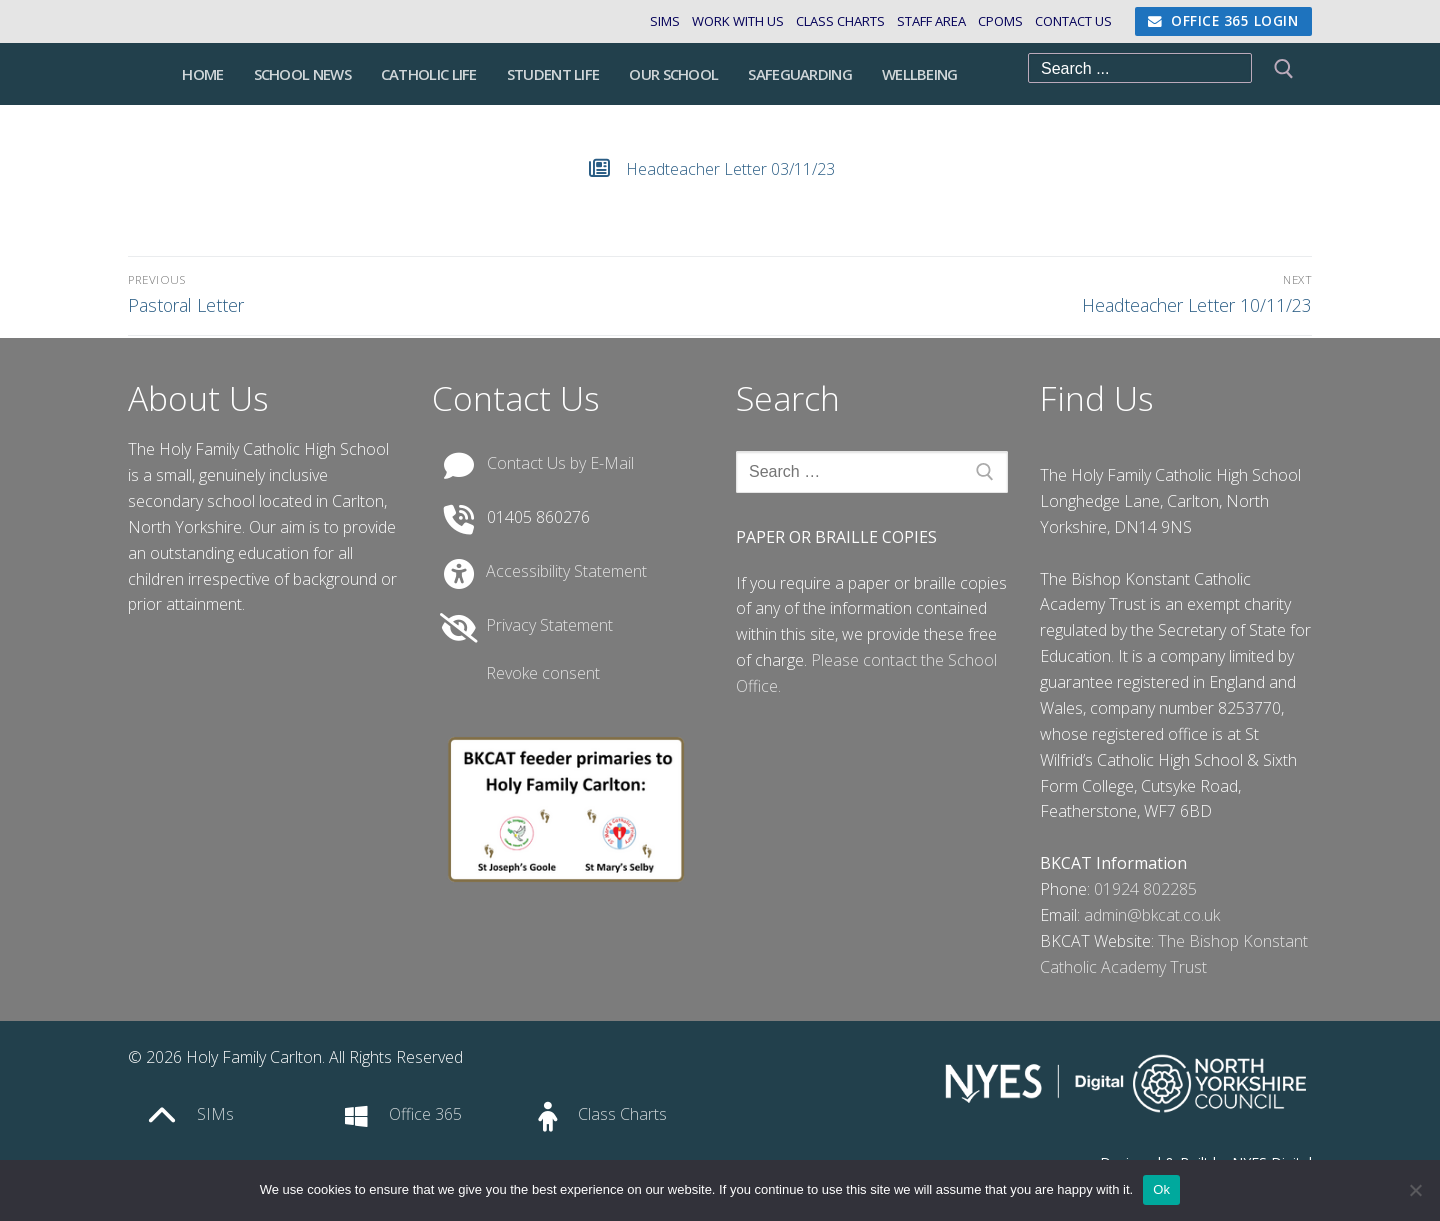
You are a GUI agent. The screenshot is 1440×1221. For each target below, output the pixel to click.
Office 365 (425, 1114)
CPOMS (994, 21)
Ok (1161, 1189)
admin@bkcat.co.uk (1152, 915)
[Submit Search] (1282, 74)
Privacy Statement (549, 625)
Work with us (738, 21)
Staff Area (925, 21)
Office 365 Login (1223, 20)
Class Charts (834, 21)
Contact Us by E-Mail (560, 463)
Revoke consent (543, 673)
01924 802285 (1145, 889)
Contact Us (1067, 21)
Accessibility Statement (566, 571)
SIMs (665, 21)
